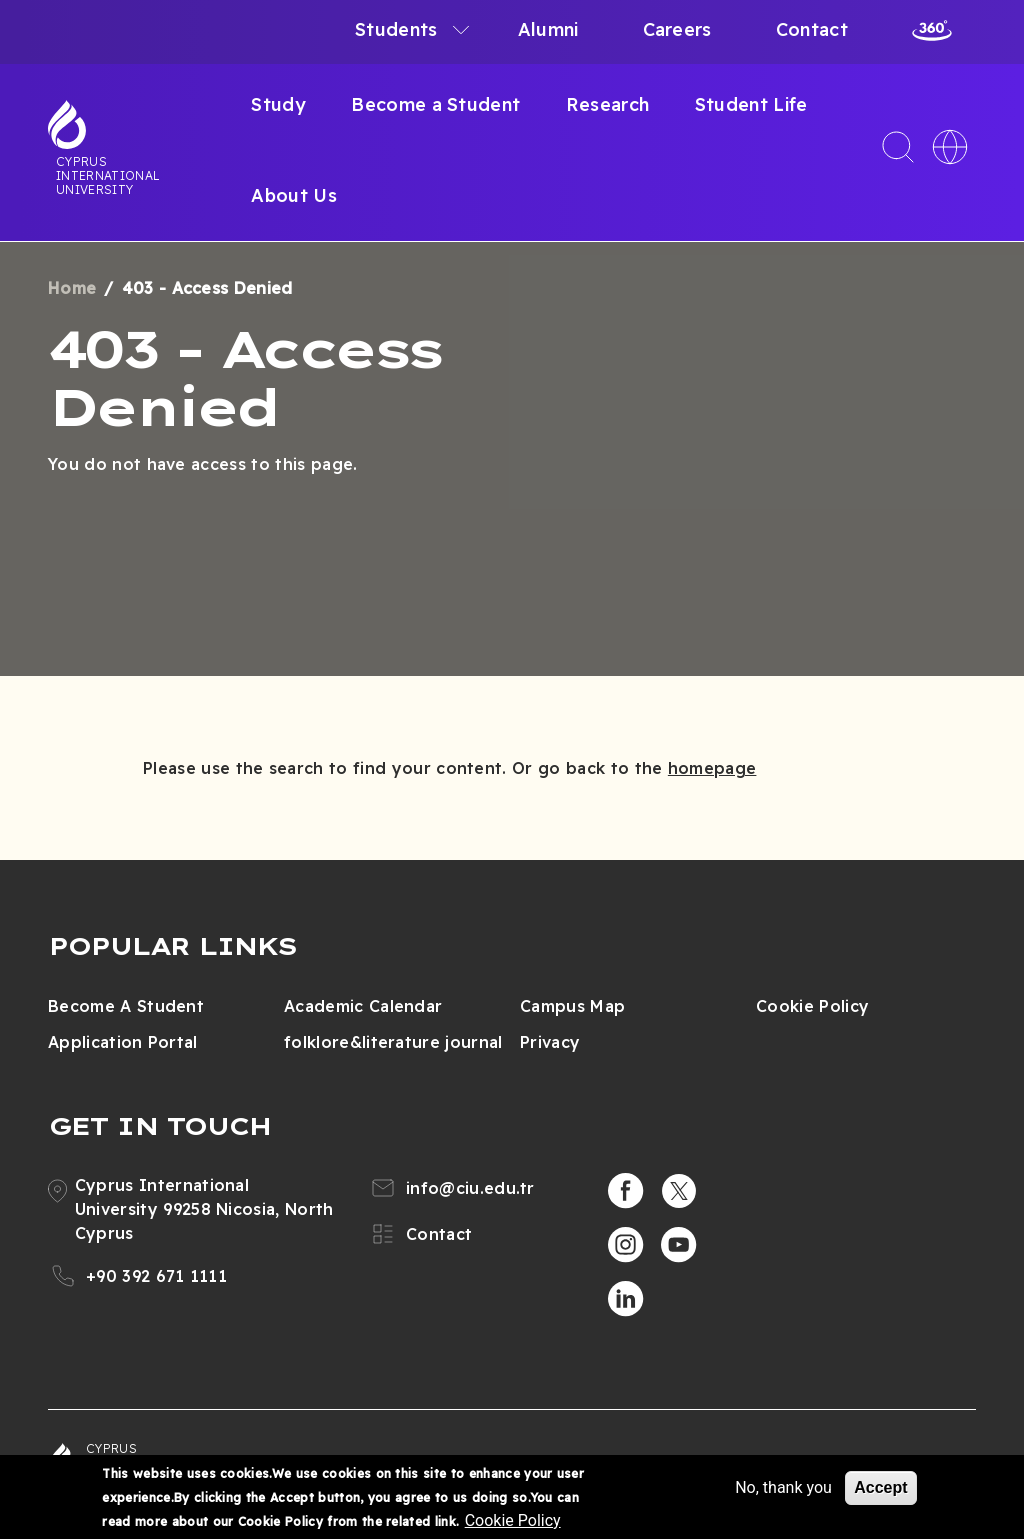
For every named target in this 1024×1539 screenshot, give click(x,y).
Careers (677, 29)
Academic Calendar (363, 1006)
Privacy (550, 1042)
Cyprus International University (108, 175)
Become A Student (126, 1006)
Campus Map (572, 1006)
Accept (880, 1488)
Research (608, 104)
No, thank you (783, 1488)
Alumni (548, 29)
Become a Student (435, 104)
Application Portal (123, 1042)
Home (72, 288)
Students (396, 29)
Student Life (751, 104)
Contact (812, 29)
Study (278, 104)
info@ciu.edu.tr (470, 1188)
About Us (294, 195)
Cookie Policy (812, 1006)
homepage (712, 768)
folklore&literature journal (393, 1042)
